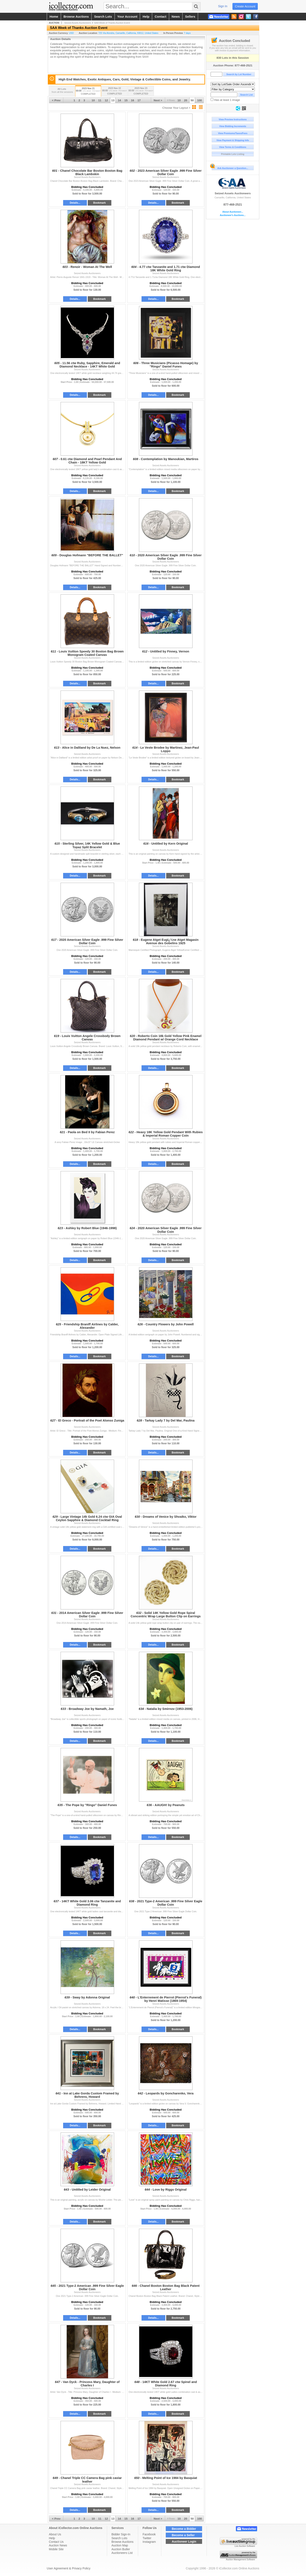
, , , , (128, 33)
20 (185, 100)
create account (245, 6)
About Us (55, 2534)
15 (126, 100)
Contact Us (56, 2541)
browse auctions (76, 16)
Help (52, 2538)
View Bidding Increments (232, 126)
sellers (190, 16)
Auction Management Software (240, 2559)
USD (71, 33)
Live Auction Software (245, 2546)
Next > (158, 100)
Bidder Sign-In (121, 2534)
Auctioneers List (122, 2553)
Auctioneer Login (184, 2541)
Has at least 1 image (225, 100)
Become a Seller (183, 2535)
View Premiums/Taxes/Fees (232, 133)
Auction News (58, 2545)
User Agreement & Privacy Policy (68, 2568)
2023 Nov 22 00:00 (114, 91)
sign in (222, 6)
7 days (187, 33)
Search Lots (120, 2538)
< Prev (56, 100)
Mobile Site (56, 2549)
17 (139, 100)
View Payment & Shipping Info (232, 140)
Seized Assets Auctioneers (232, 186)
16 (132, 100)
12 (106, 100)
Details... (75, 202)
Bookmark (99, 202)
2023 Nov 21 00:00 (88, 91)
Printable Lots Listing (232, 154)
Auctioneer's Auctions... (232, 215)
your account (127, 16)
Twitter (147, 2538)
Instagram (149, 2541)
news (176, 16)
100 (199, 100)
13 (113, 100)
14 (119, 100)
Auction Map (120, 2545)
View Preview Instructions (232, 119)
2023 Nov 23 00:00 (141, 91)
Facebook (149, 2534)
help (146, 16)
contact (160, 16)
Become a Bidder (184, 2528)
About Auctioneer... (232, 212)
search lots (103, 16)
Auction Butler (121, 2549)
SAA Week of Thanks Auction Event (112, 22)
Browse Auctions (123, 2541)
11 (99, 100)
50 (192, 100)
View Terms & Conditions (232, 147)
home (54, 16)
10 (179, 100)
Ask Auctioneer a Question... (230, 167)
